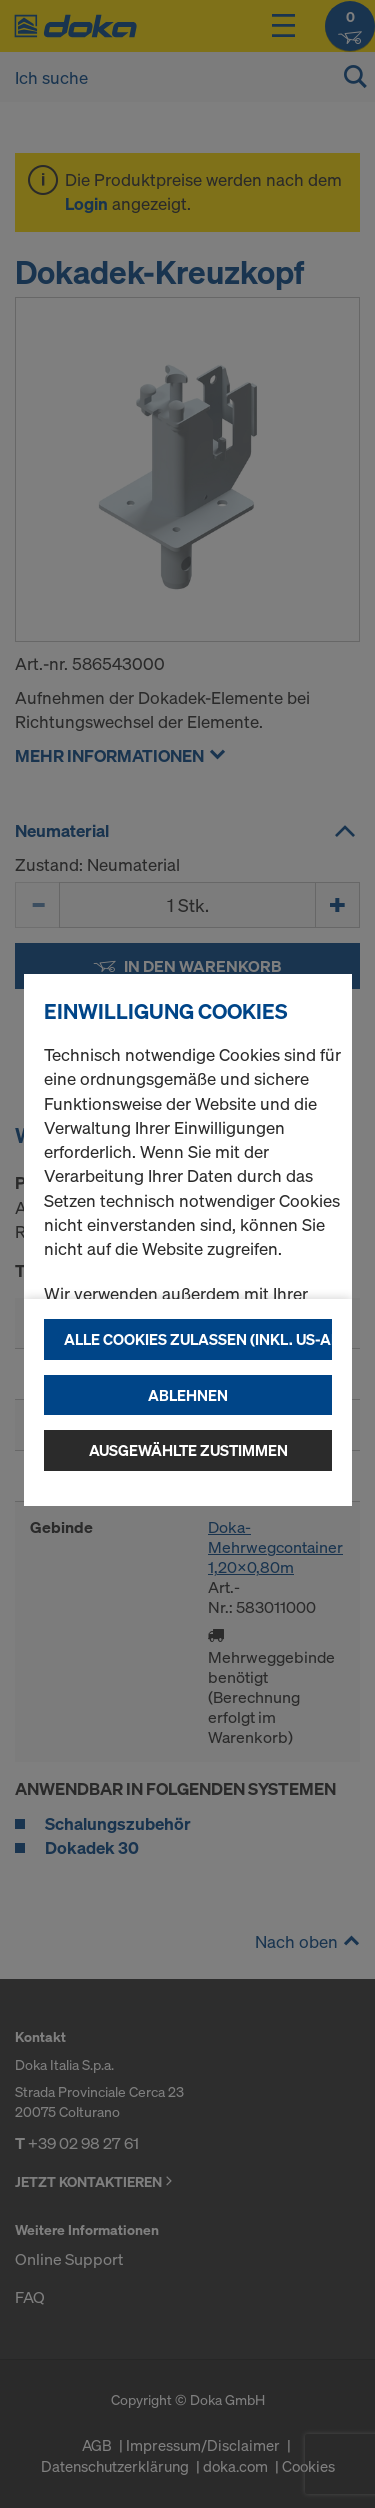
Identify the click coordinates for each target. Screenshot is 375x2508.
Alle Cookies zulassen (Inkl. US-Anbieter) (198, 1339)
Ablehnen (188, 1395)
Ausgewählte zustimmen (188, 1450)
